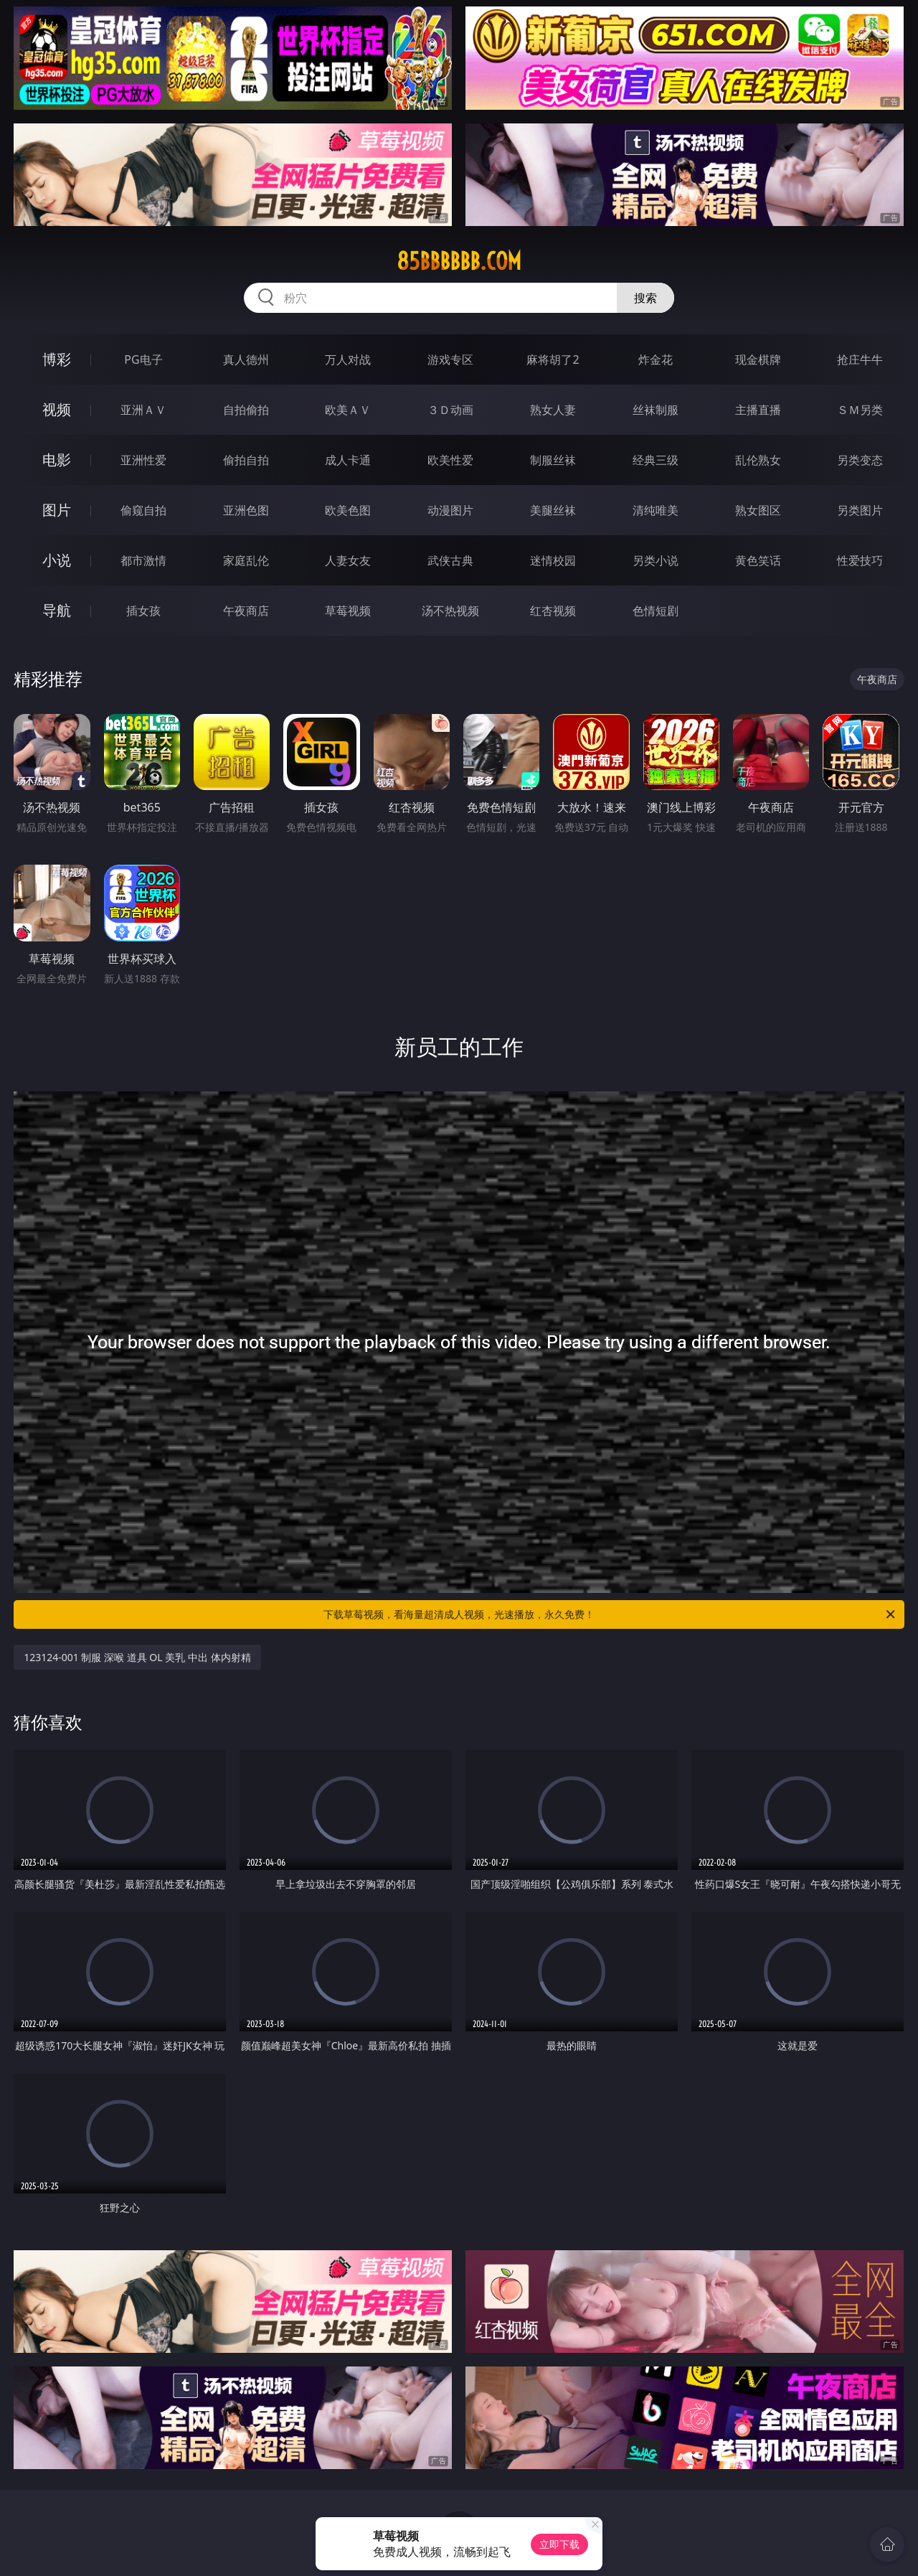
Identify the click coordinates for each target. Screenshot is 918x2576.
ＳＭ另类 (860, 410)
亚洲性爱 (143, 460)
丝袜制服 (655, 410)
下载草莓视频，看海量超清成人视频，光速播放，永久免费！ (610, 1614)
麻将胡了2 (552, 359)
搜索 (645, 298)
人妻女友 (348, 560)
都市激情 (143, 560)
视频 (56, 409)
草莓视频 (348, 611)
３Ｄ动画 (450, 410)
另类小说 (655, 560)
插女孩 (143, 611)
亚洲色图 (246, 510)
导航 (56, 610)
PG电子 (143, 359)
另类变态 (860, 460)
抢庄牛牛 (860, 359)
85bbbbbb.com (459, 261)
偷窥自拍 (143, 510)
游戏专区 (450, 359)
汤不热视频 (450, 611)
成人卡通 (348, 460)
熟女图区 (758, 510)
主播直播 (758, 410)
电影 (56, 459)
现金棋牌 (758, 359)
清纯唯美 (655, 510)
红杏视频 (553, 611)
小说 (56, 560)
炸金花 (655, 359)
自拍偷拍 (246, 410)
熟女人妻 (553, 410)
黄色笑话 (758, 560)
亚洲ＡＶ (143, 410)
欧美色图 (348, 510)
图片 (56, 510)
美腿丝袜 (553, 510)
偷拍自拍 (246, 460)
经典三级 (655, 460)
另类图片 (860, 510)
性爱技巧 (860, 560)
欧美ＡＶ (348, 410)
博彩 (56, 359)
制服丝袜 (553, 460)
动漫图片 (450, 510)
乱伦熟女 (758, 460)
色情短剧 (655, 611)
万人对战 (348, 359)
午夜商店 (246, 611)
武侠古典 (450, 560)
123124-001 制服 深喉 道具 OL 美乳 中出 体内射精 (137, 1657)
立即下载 (559, 2544)
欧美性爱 (450, 460)
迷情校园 (553, 560)
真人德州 (246, 359)
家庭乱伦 (246, 560)
